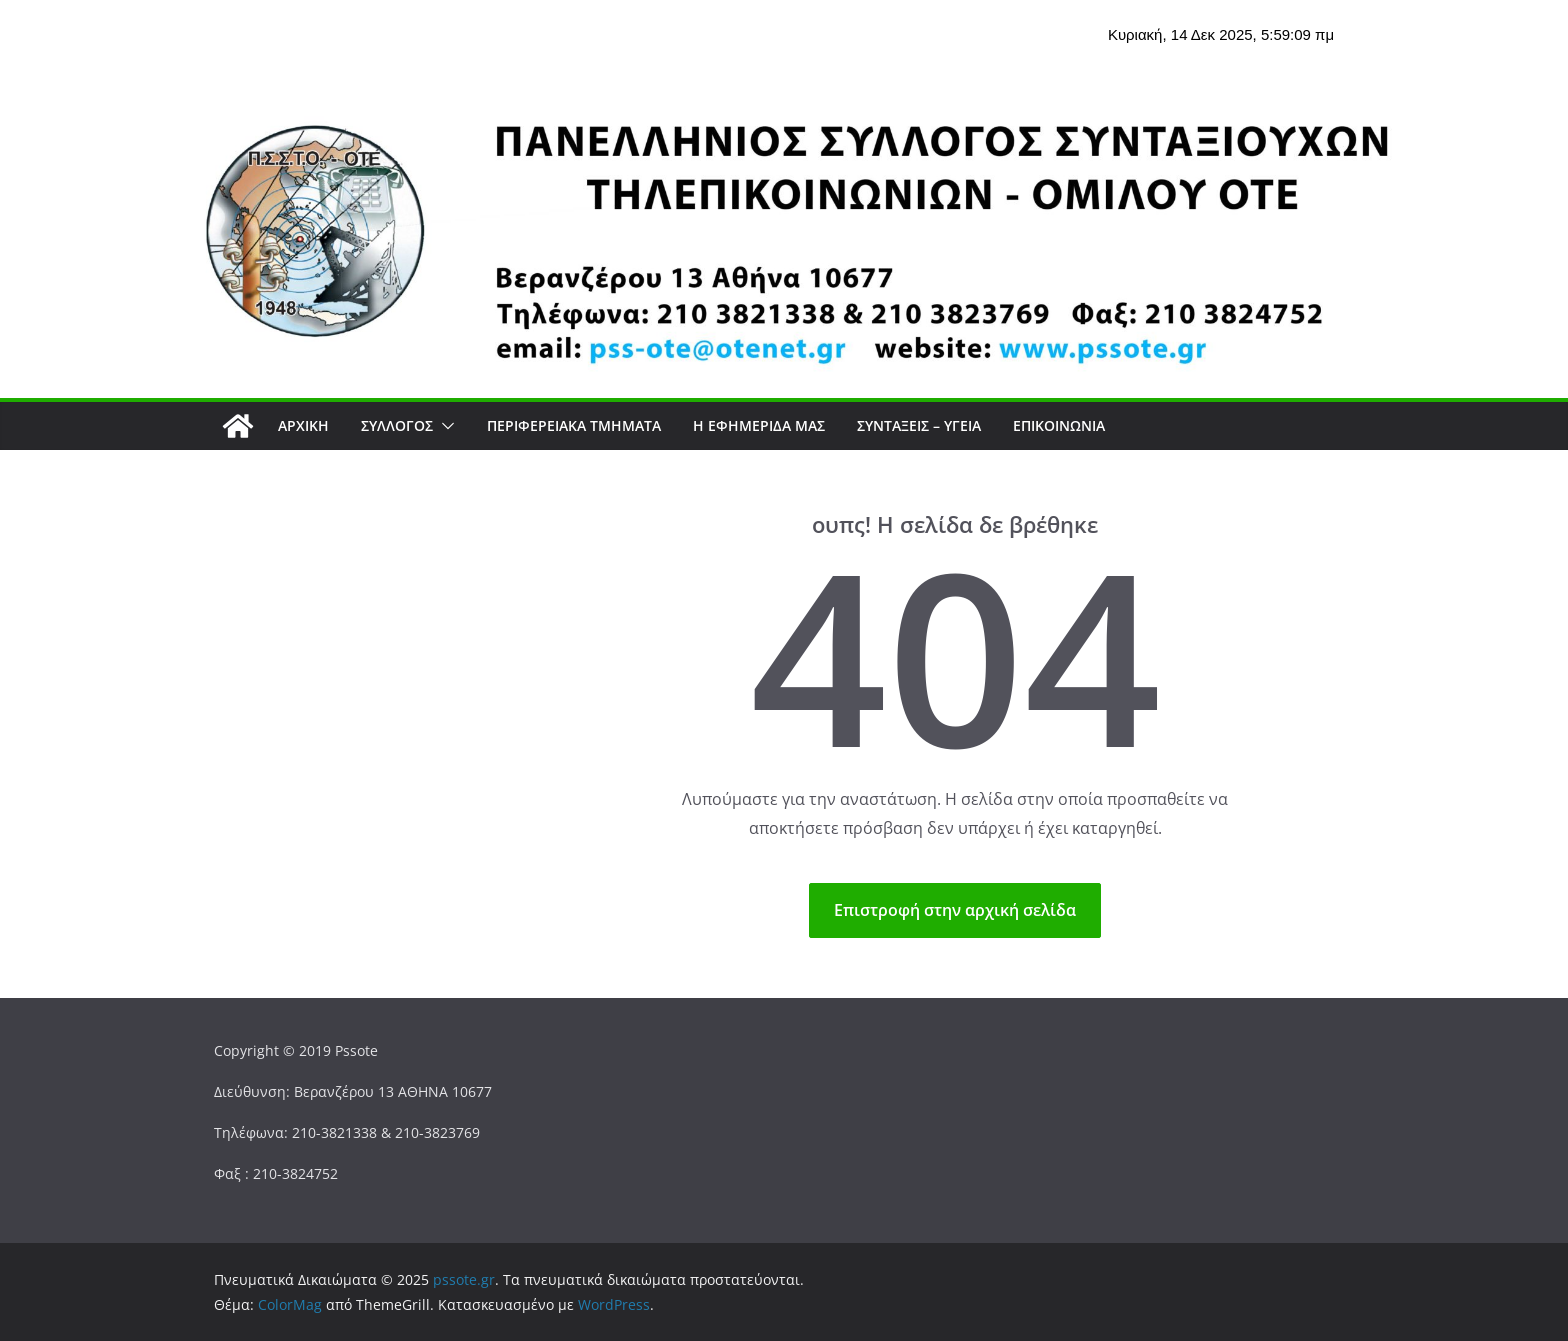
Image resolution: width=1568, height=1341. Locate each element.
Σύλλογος (397, 425)
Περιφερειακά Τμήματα (574, 425)
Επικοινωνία (1059, 425)
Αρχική (303, 425)
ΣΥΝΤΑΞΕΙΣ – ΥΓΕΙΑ (919, 425)
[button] (444, 426)
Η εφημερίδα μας (759, 425)
